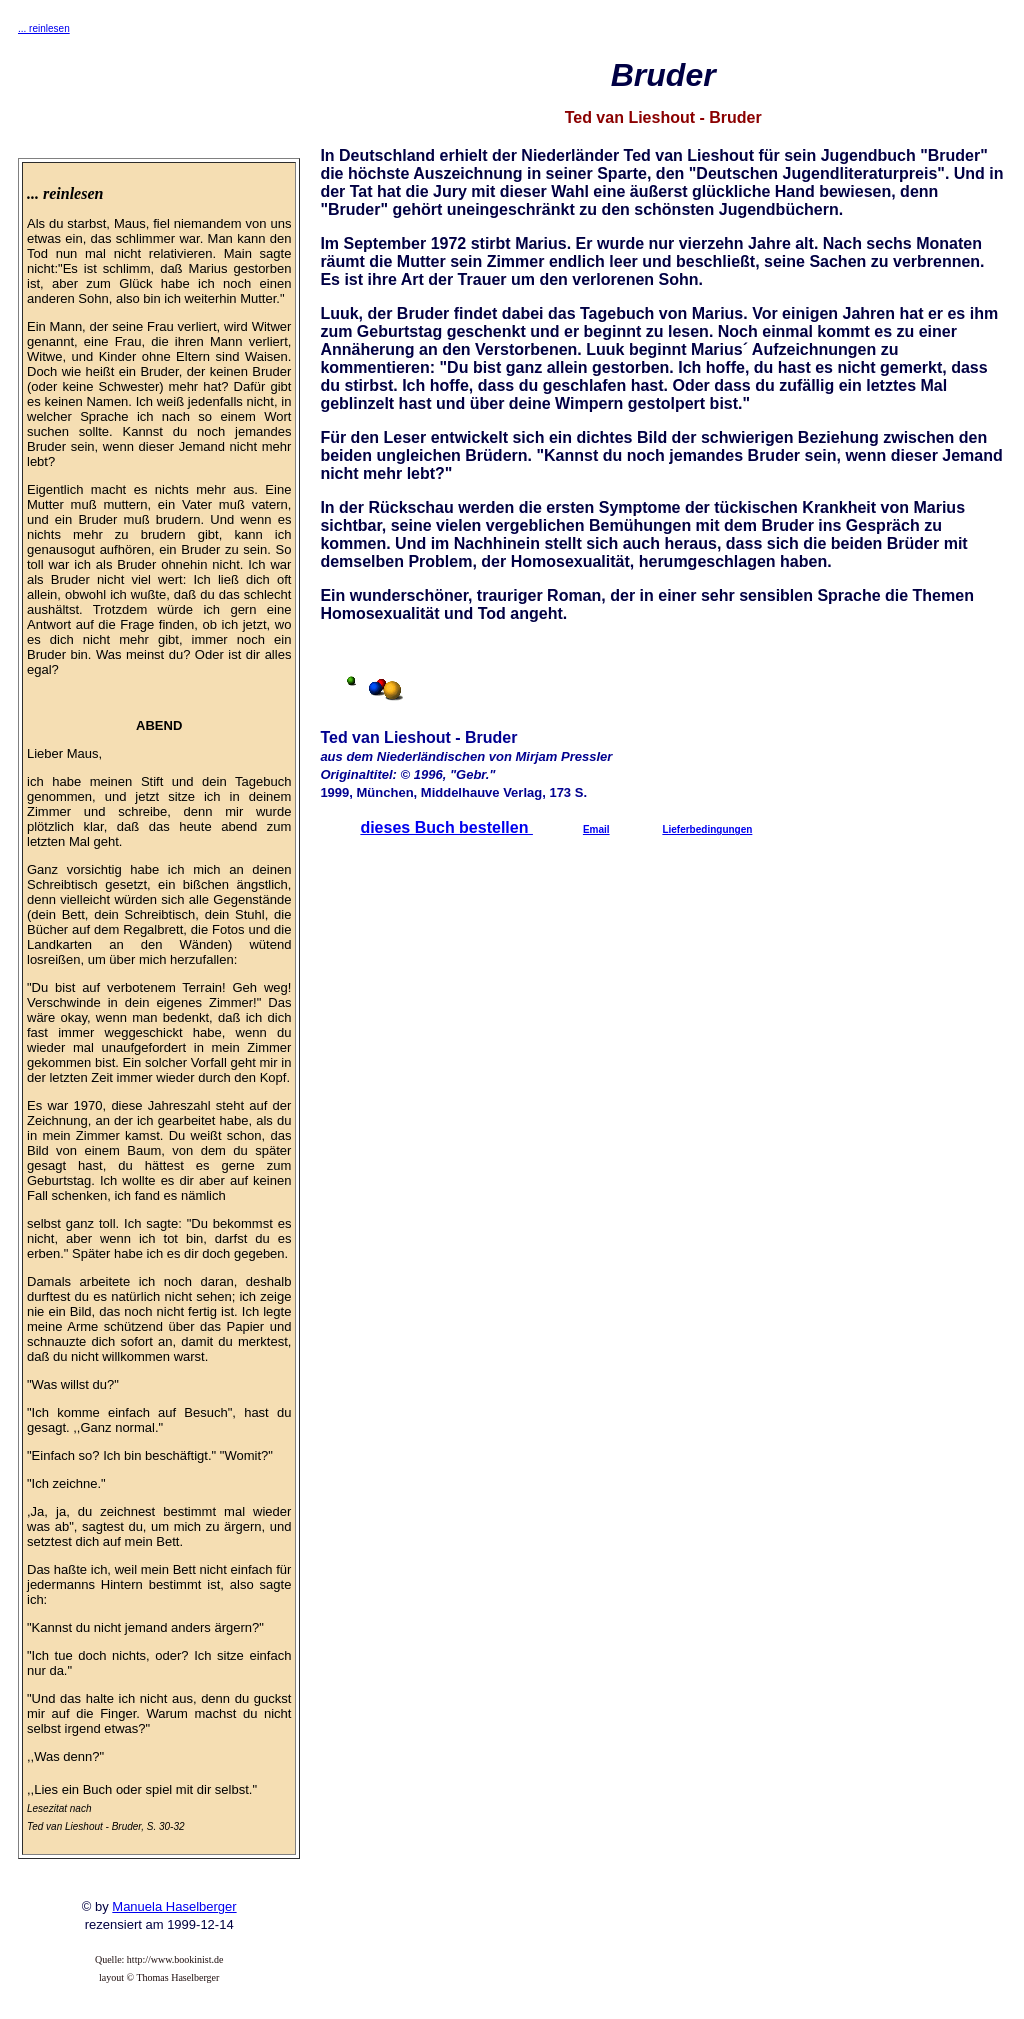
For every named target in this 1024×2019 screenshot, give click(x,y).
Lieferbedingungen (707, 829)
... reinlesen (44, 28)
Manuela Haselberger (174, 1906)
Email (596, 829)
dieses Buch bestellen (446, 827)
